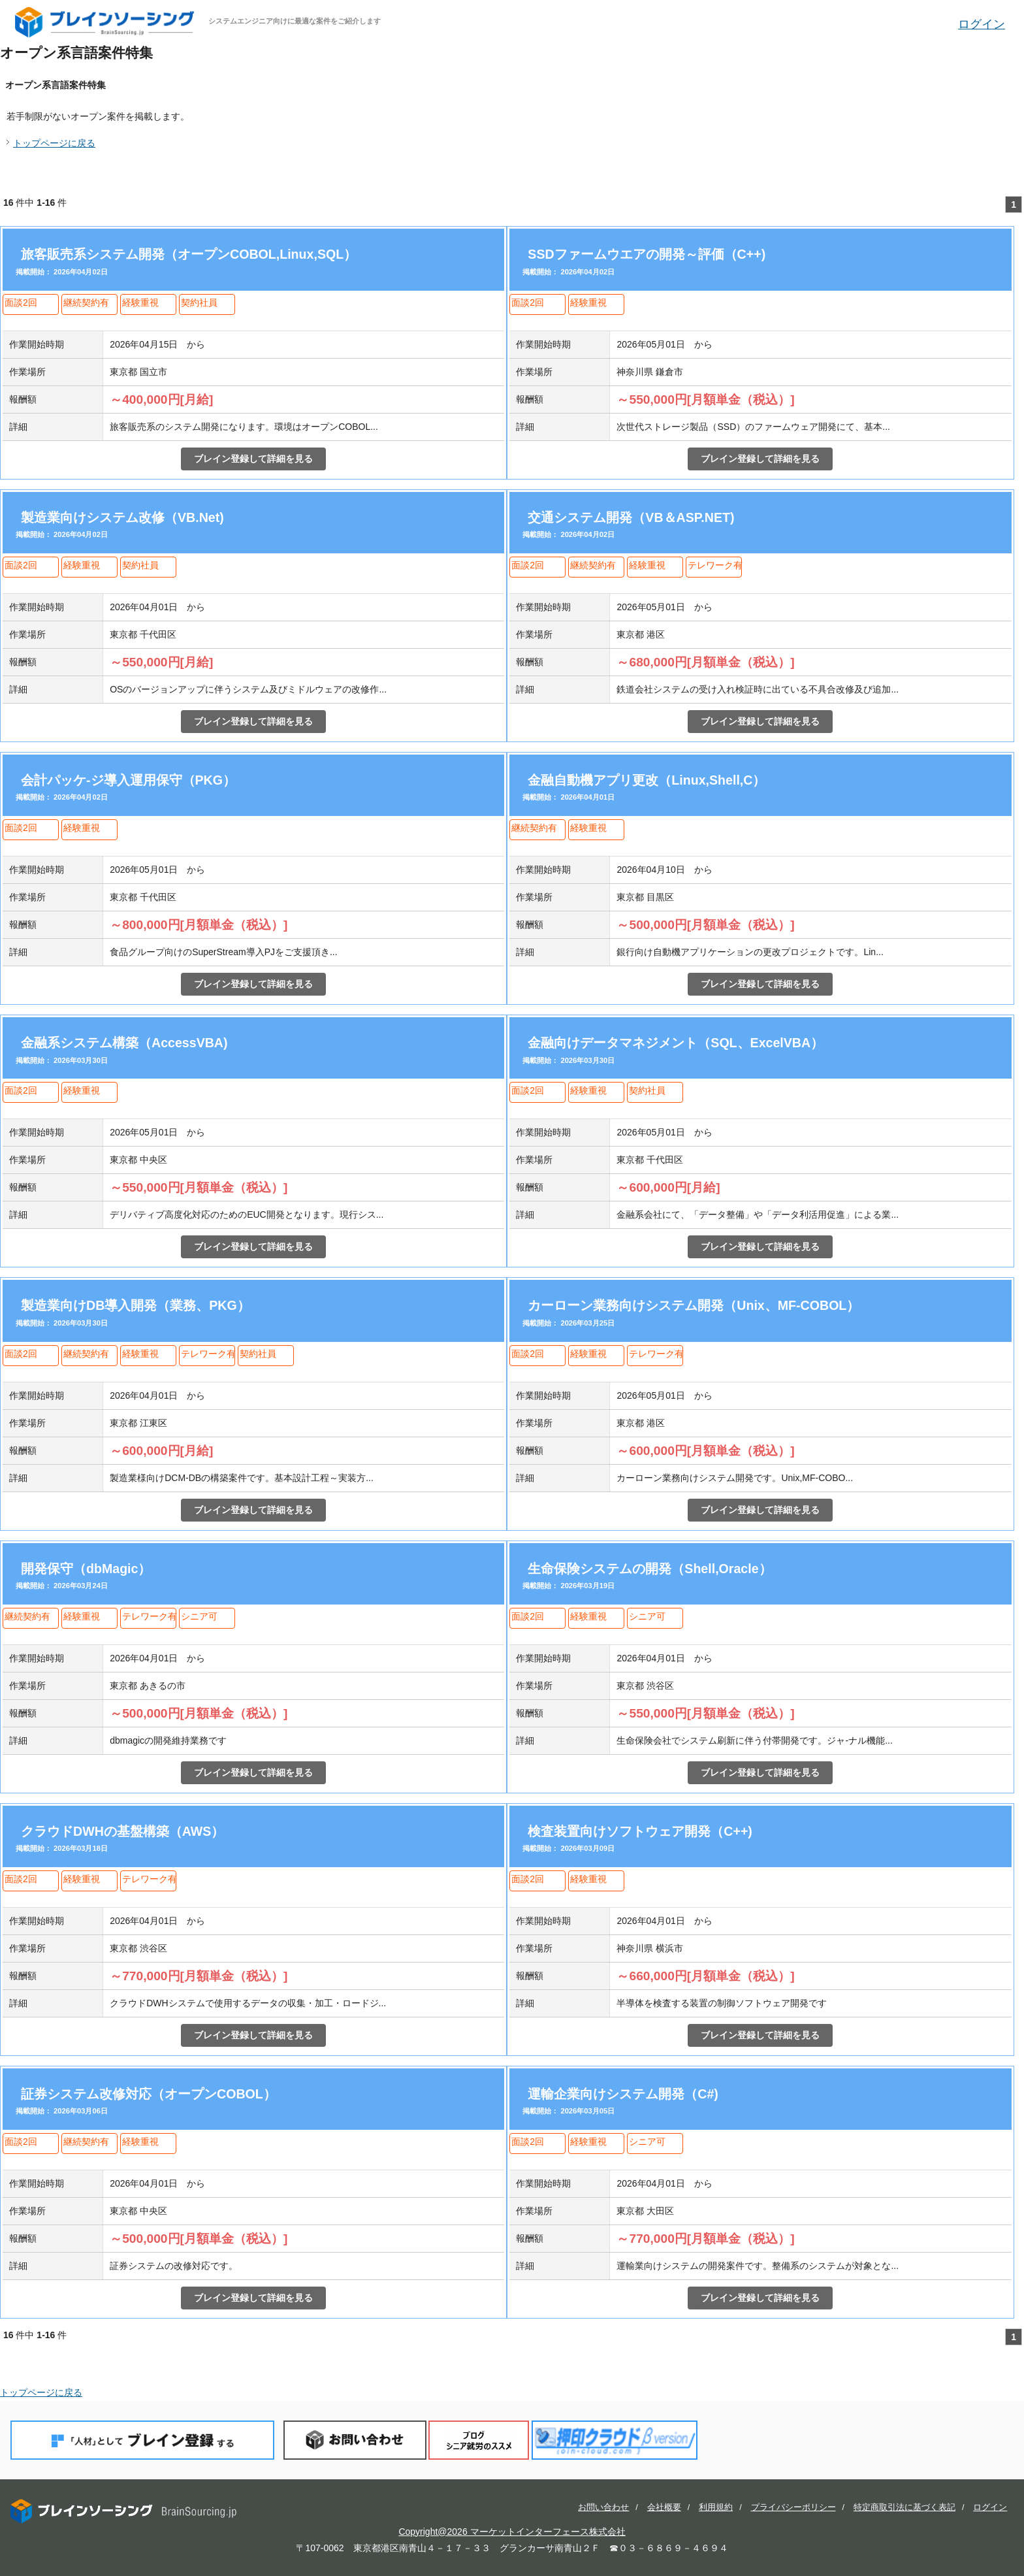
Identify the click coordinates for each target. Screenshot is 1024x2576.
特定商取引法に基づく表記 (904, 2507)
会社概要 (664, 2507)
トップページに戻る (54, 143)
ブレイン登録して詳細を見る (253, 458)
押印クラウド (614, 2440)
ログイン (981, 24)
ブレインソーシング (106, 22)
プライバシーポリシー (793, 2507)
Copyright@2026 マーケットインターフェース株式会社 (511, 2531)
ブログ (478, 2440)
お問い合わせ (354, 2440)
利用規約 (716, 2507)
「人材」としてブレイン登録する (142, 2440)
